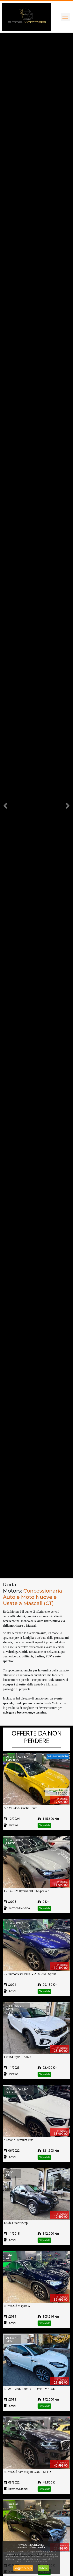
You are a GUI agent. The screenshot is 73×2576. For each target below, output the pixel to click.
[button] (5, 805)
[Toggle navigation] (65, 17)
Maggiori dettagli (23, 2568)
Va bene (43, 2568)
